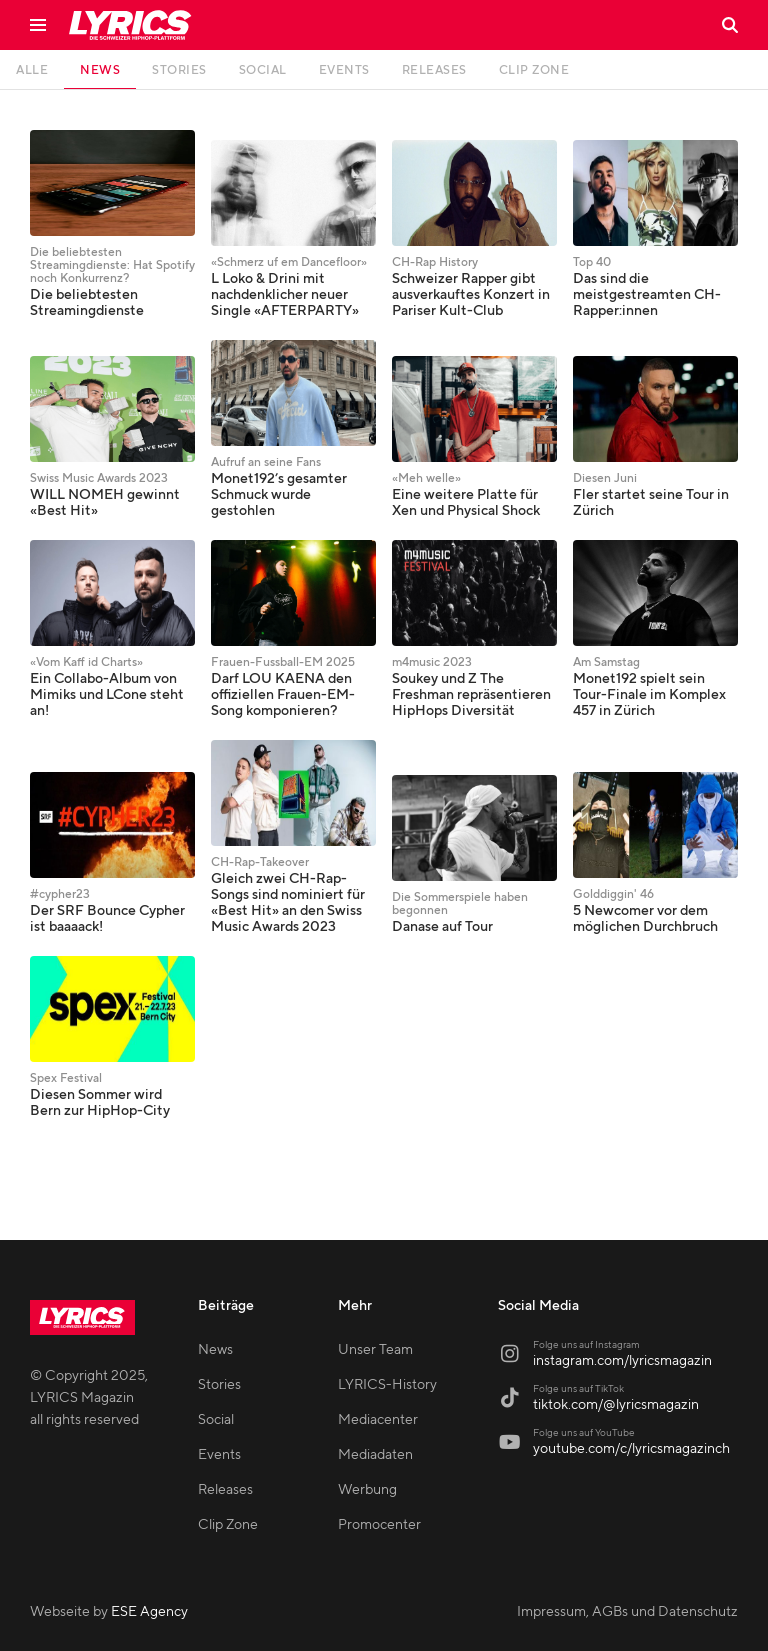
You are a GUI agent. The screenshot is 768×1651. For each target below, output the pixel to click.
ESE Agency (149, 1612)
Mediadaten (375, 1455)
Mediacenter (378, 1420)
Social (216, 1420)
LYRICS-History (387, 1385)
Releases (225, 1490)
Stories (219, 1385)
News (215, 1350)
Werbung (367, 1490)
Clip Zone (228, 1525)
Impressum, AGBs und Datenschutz (627, 1612)
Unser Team (375, 1350)
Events (219, 1455)
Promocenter (379, 1525)
